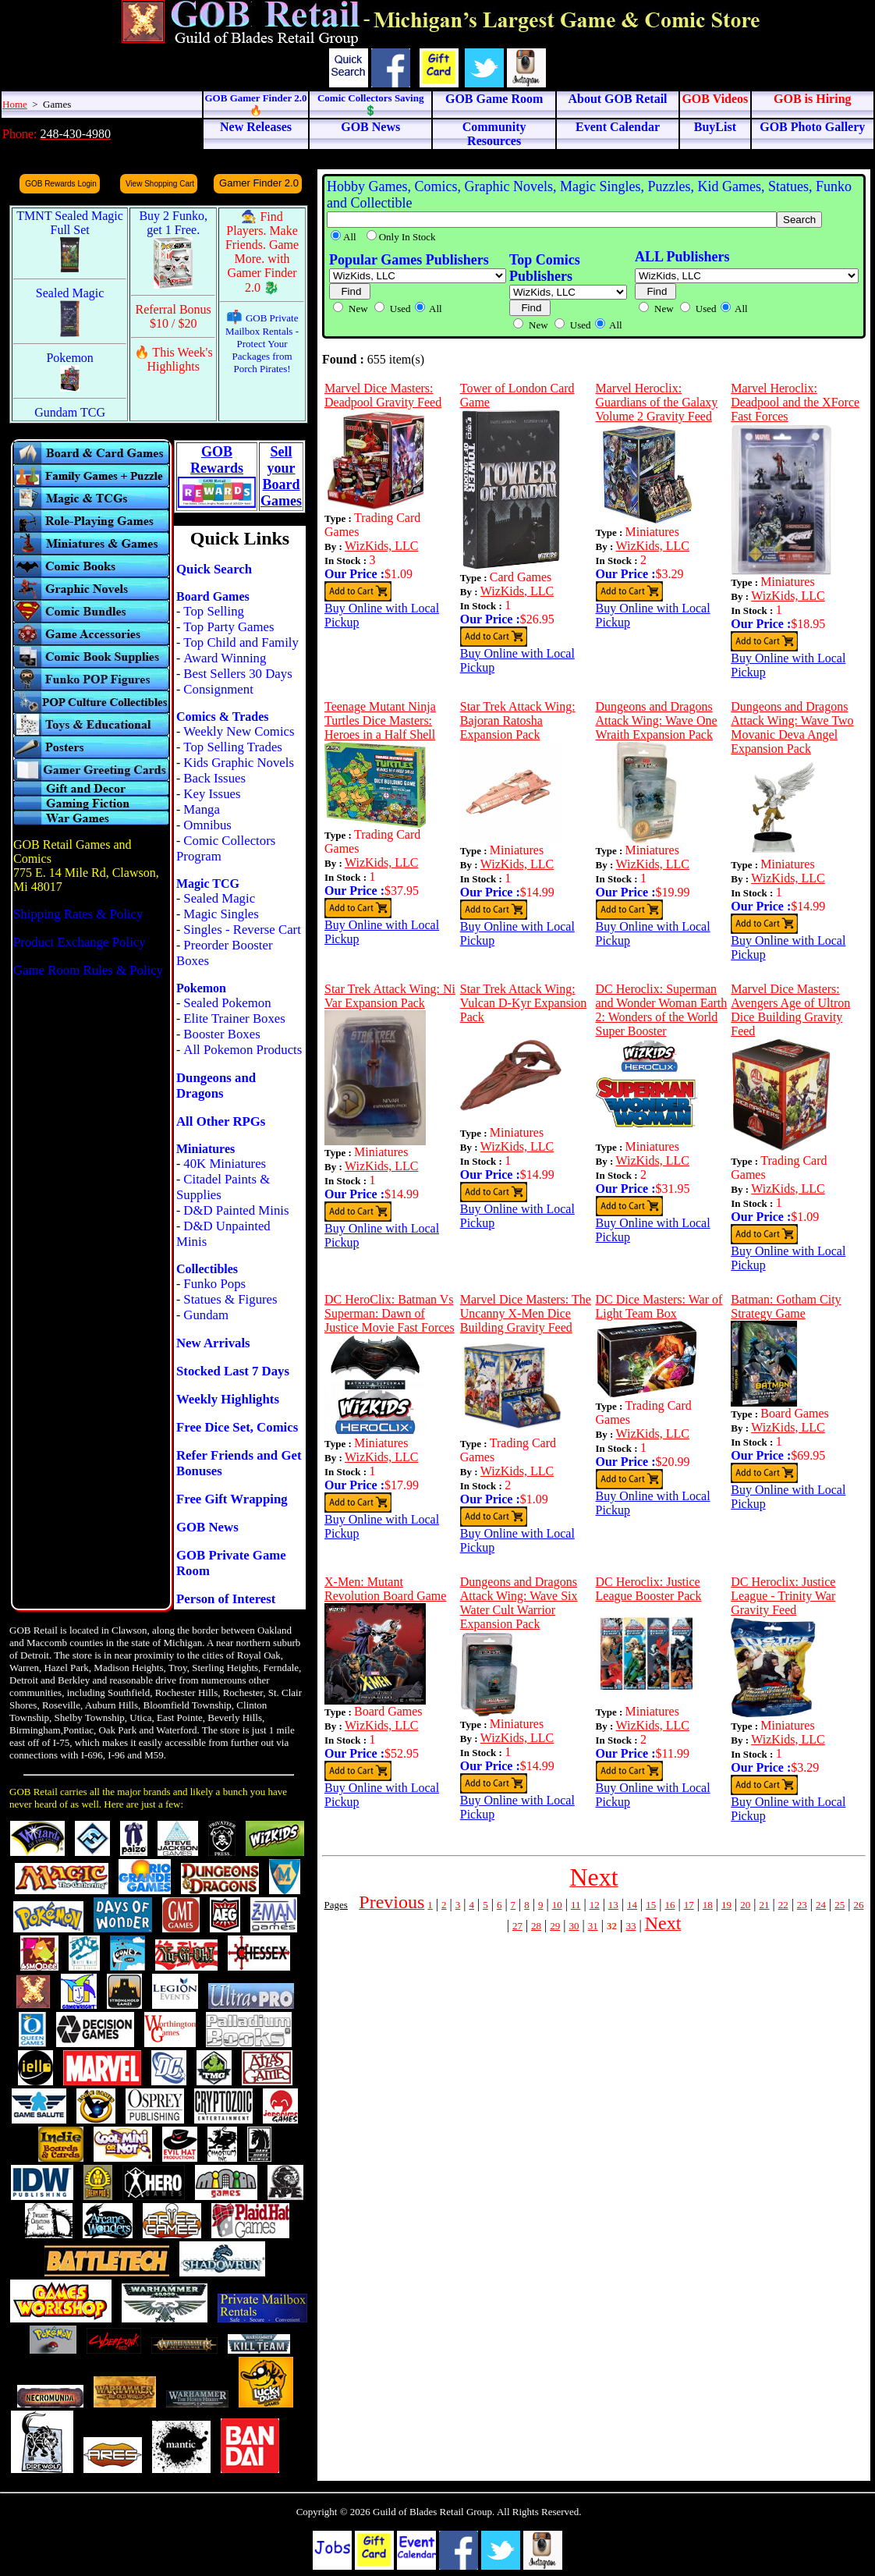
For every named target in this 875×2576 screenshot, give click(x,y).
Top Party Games (228, 626)
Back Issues (214, 778)
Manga (201, 809)
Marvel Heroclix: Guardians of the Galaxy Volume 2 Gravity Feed (657, 402)
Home (14, 104)
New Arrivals (213, 1343)
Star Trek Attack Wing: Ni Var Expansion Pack (389, 995)
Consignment (218, 689)
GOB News (207, 1527)
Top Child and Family (241, 642)
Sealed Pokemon (227, 1002)
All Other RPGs (220, 1121)
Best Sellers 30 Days (237, 673)
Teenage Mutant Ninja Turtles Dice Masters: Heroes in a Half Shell (380, 720)
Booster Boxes (221, 1034)
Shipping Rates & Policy (78, 914)
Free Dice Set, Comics (237, 1427)
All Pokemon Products (242, 1049)
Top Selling (213, 611)
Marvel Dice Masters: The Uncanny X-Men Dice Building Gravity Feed (525, 1313)
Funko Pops (214, 1283)
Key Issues (211, 793)
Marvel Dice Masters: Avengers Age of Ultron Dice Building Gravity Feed (790, 1010)
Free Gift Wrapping (232, 1499)
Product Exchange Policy (79, 942)
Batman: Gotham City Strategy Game (786, 1306)
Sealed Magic (219, 898)
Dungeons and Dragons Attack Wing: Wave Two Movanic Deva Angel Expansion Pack (792, 727)
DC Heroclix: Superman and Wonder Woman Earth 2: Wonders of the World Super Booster (662, 1010)
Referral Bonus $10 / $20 (173, 316)
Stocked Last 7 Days (232, 1371)
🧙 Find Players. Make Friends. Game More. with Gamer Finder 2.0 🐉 (262, 252)
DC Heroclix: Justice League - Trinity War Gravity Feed (783, 1595)
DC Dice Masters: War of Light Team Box (659, 1306)
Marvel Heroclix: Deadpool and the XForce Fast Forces (795, 402)
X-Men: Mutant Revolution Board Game (385, 1588)
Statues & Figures (230, 1299)
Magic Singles (220, 914)
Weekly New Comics (238, 731)
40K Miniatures (224, 1163)
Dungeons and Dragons (216, 1085)
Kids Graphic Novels (238, 762)
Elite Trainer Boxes (234, 1018)
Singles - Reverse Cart (242, 929)
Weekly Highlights (227, 1399)
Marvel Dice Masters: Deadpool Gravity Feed (382, 395)
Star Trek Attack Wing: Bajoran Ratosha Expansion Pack (518, 720)
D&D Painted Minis (236, 1210)
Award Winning (224, 658)
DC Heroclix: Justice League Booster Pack (649, 1588)
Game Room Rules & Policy (88, 970)
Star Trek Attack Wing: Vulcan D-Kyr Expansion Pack (523, 1003)
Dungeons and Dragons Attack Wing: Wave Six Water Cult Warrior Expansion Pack (519, 1602)
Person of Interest (225, 1598)
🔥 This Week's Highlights (173, 359)
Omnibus (207, 825)
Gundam (205, 1315)
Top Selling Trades (232, 747)
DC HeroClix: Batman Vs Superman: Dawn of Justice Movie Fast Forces (389, 1313)
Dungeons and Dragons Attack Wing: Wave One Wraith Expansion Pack (656, 720)
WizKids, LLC (381, 545)
